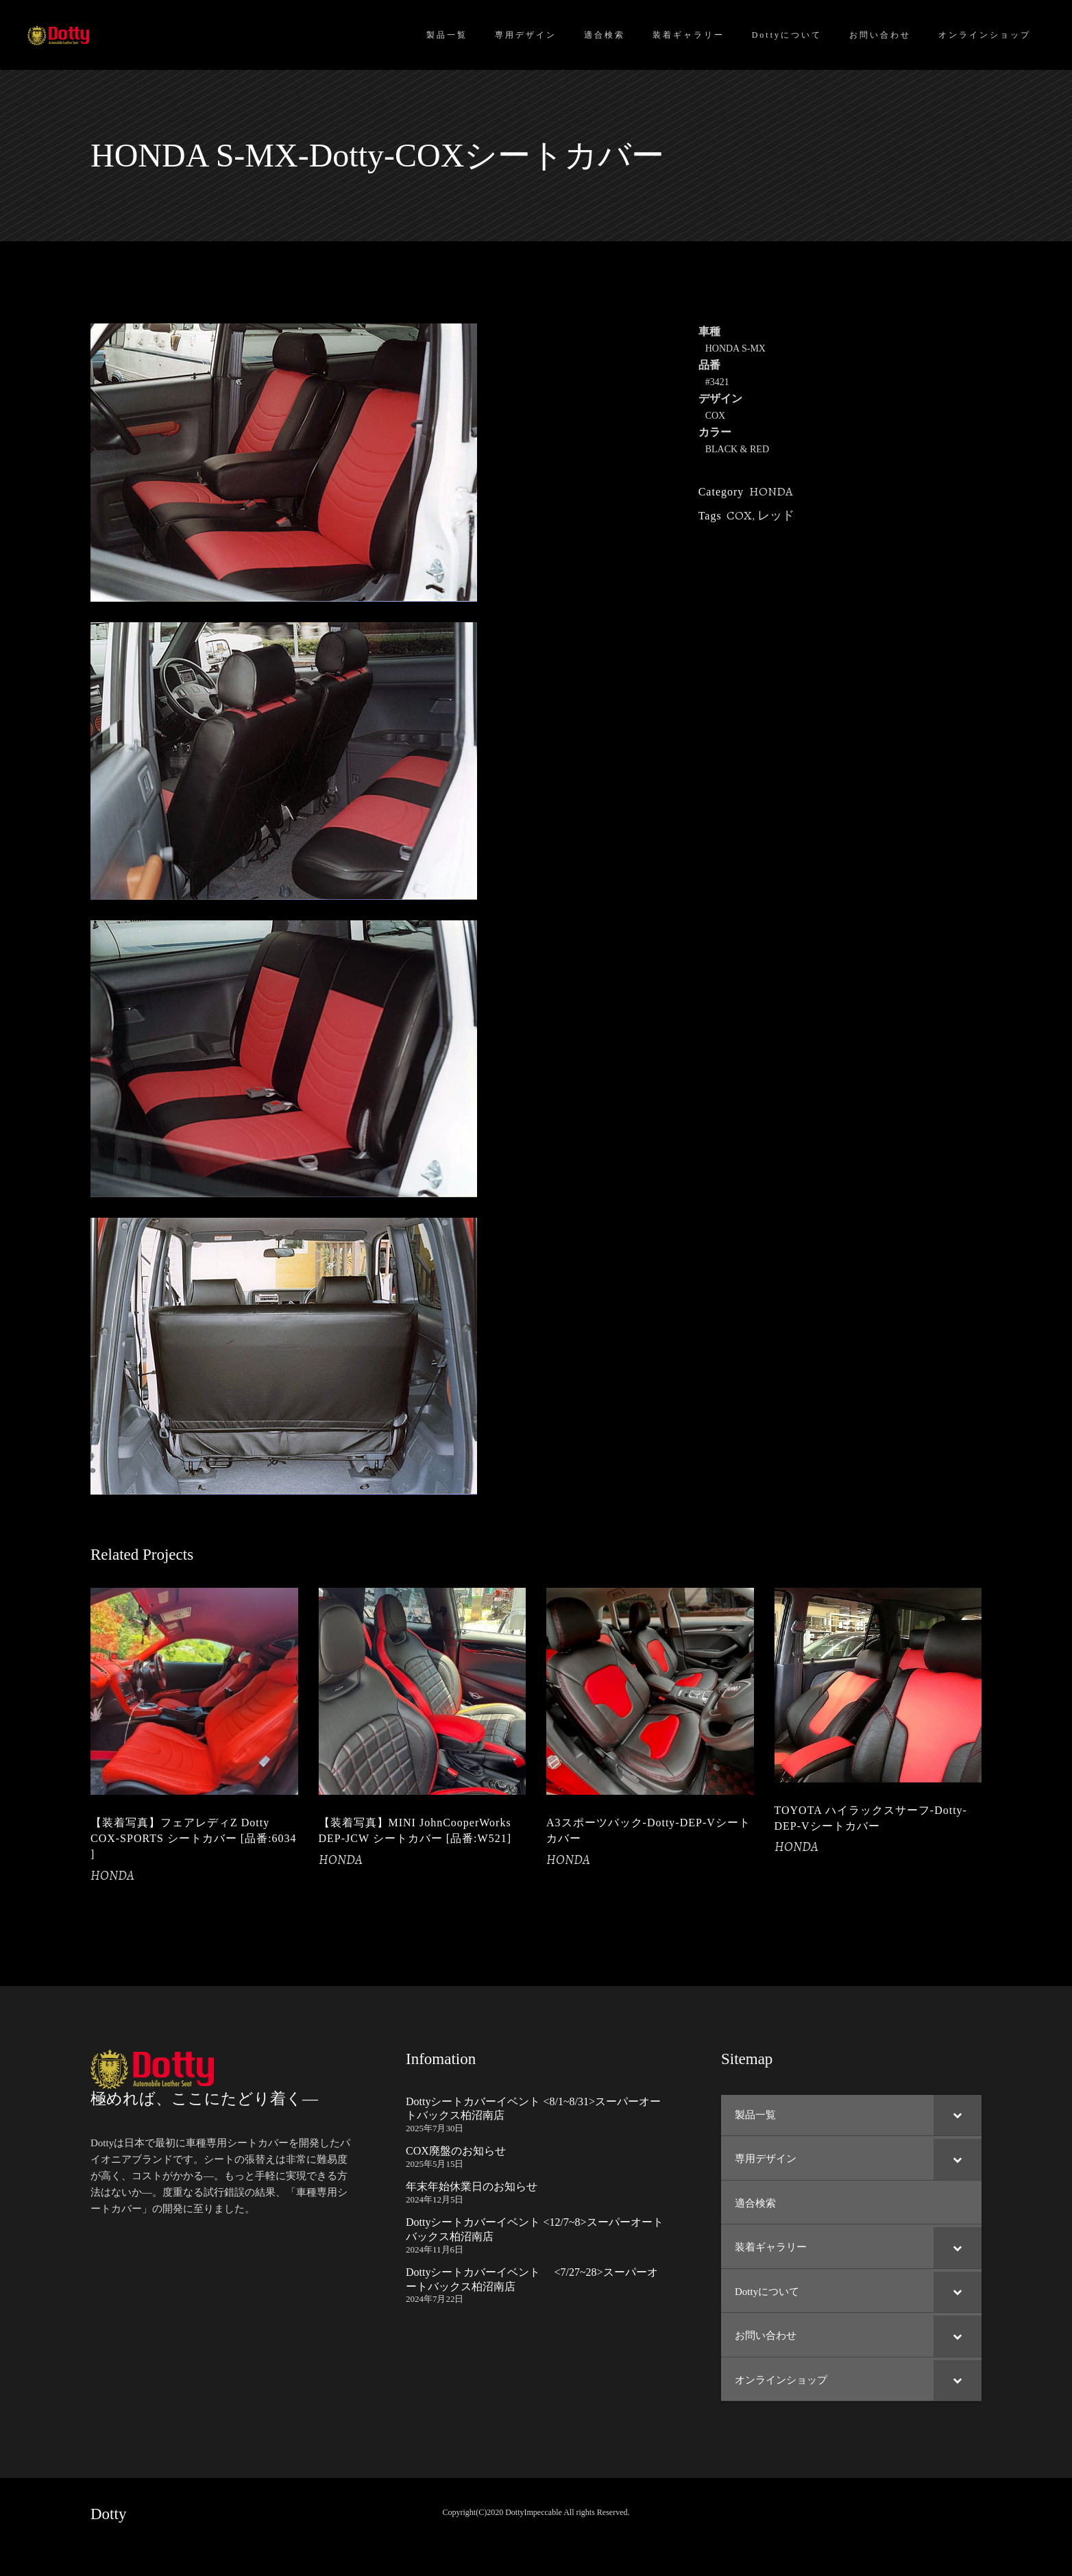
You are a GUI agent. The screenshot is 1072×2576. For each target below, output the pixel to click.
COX (739, 515)
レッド (775, 515)
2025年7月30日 (435, 2128)
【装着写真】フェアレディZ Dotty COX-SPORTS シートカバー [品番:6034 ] (193, 1838)
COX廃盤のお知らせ (456, 2151)
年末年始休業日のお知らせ (471, 2186)
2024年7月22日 (435, 2299)
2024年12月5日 (435, 2199)
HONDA (771, 491)
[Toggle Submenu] (958, 2115)
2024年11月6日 (434, 2249)
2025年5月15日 (435, 2164)
